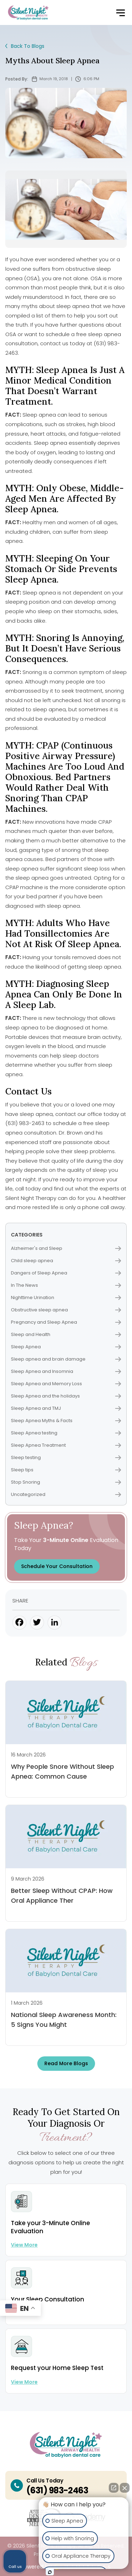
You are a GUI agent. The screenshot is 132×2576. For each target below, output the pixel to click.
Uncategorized (66, 1494)
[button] (120, 13)
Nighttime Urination (66, 1297)
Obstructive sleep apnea (66, 1309)
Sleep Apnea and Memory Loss (66, 1383)
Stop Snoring (66, 1482)
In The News (66, 1285)
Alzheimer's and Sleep (66, 1248)
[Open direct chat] (114, 2488)
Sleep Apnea (66, 1346)
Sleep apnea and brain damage (66, 1359)
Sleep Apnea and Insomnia (66, 1371)
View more (24, 2244)
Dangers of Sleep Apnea (66, 1273)
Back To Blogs (24, 46)
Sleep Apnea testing (66, 1433)
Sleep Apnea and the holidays (66, 1396)
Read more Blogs (66, 2063)
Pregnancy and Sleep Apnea (66, 1322)
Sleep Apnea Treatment (66, 1445)
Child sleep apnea (66, 1260)
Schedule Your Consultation (57, 1566)
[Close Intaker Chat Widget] (125, 2488)
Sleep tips (66, 1469)
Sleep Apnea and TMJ (66, 1408)
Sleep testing (66, 1457)
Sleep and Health (66, 1334)
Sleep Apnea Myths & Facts (66, 1420)
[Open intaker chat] (50, 2572)
